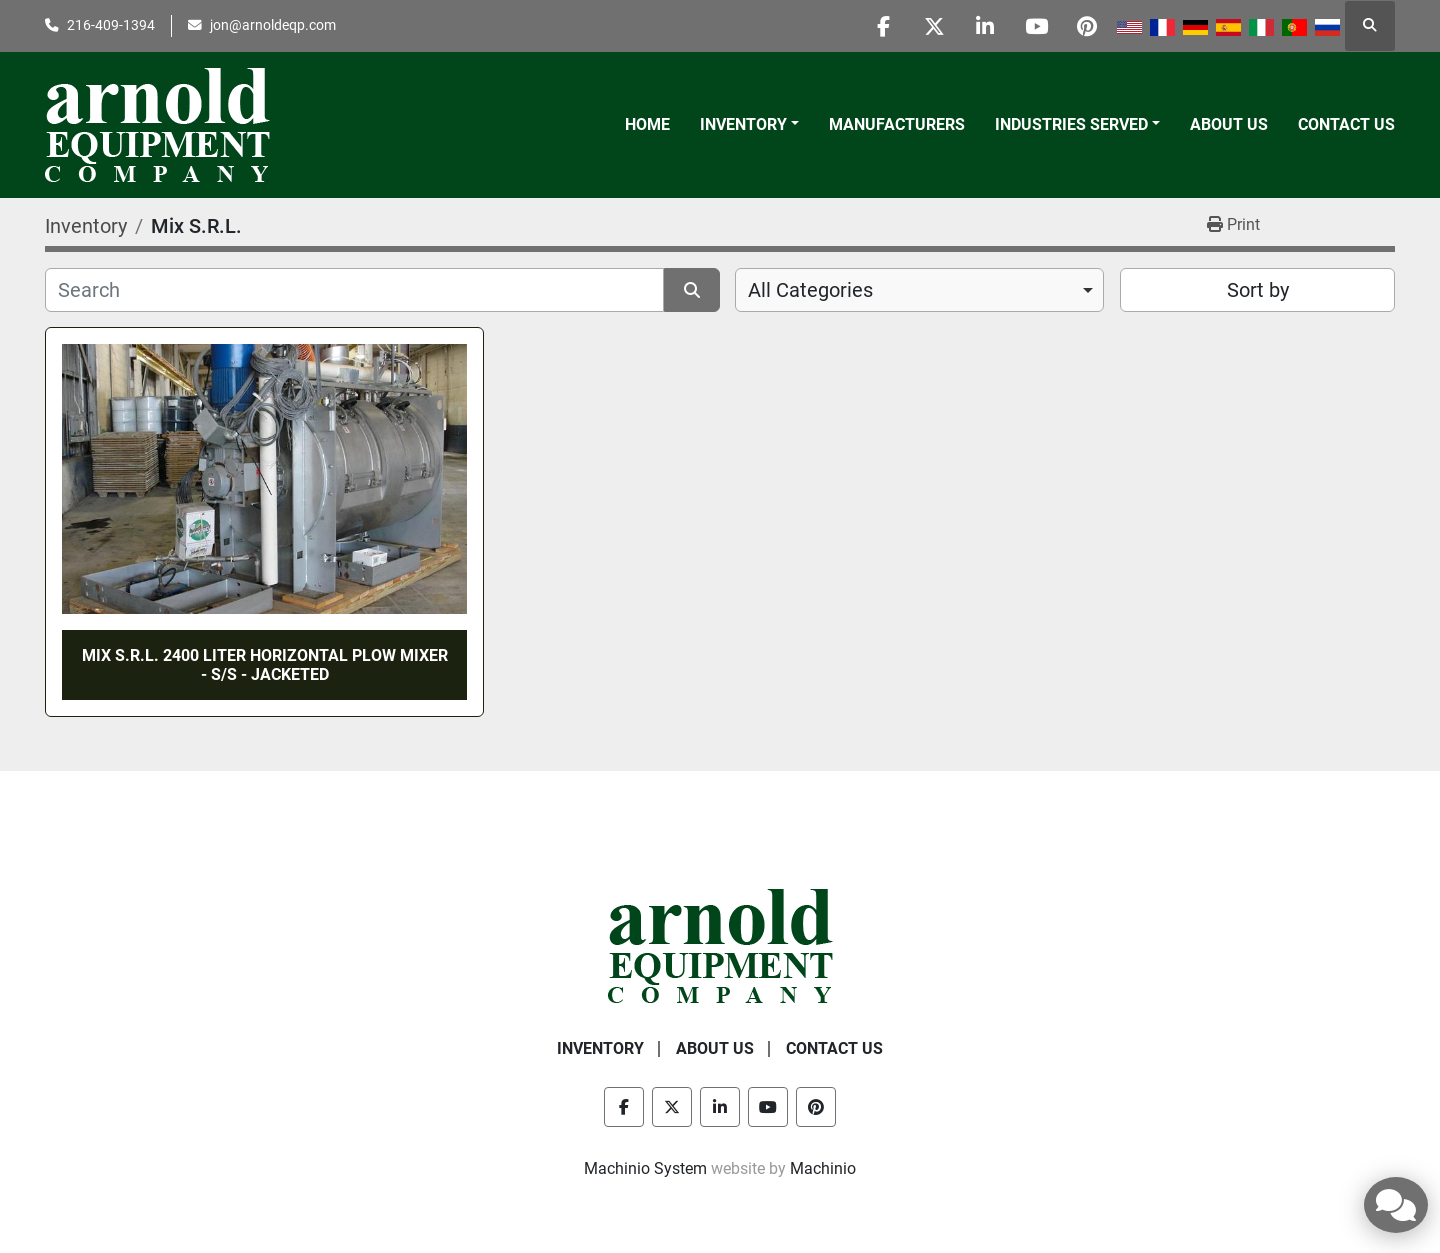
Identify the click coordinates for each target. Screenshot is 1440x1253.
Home (647, 124)
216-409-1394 (111, 25)
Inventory (743, 124)
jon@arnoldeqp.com (273, 25)
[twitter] (934, 26)
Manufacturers (897, 124)
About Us (1229, 124)
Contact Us (1346, 124)
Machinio (823, 1168)
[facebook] (883, 26)
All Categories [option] (810, 290)
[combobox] (919, 290)
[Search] (354, 290)
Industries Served (1071, 124)
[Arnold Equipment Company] (720, 945)
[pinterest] (1087, 26)
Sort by (1258, 290)
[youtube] (1036, 26)
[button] (749, 125)
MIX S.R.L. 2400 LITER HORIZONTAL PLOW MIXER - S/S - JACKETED (265, 665)
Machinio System (645, 1168)
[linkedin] (985, 26)
